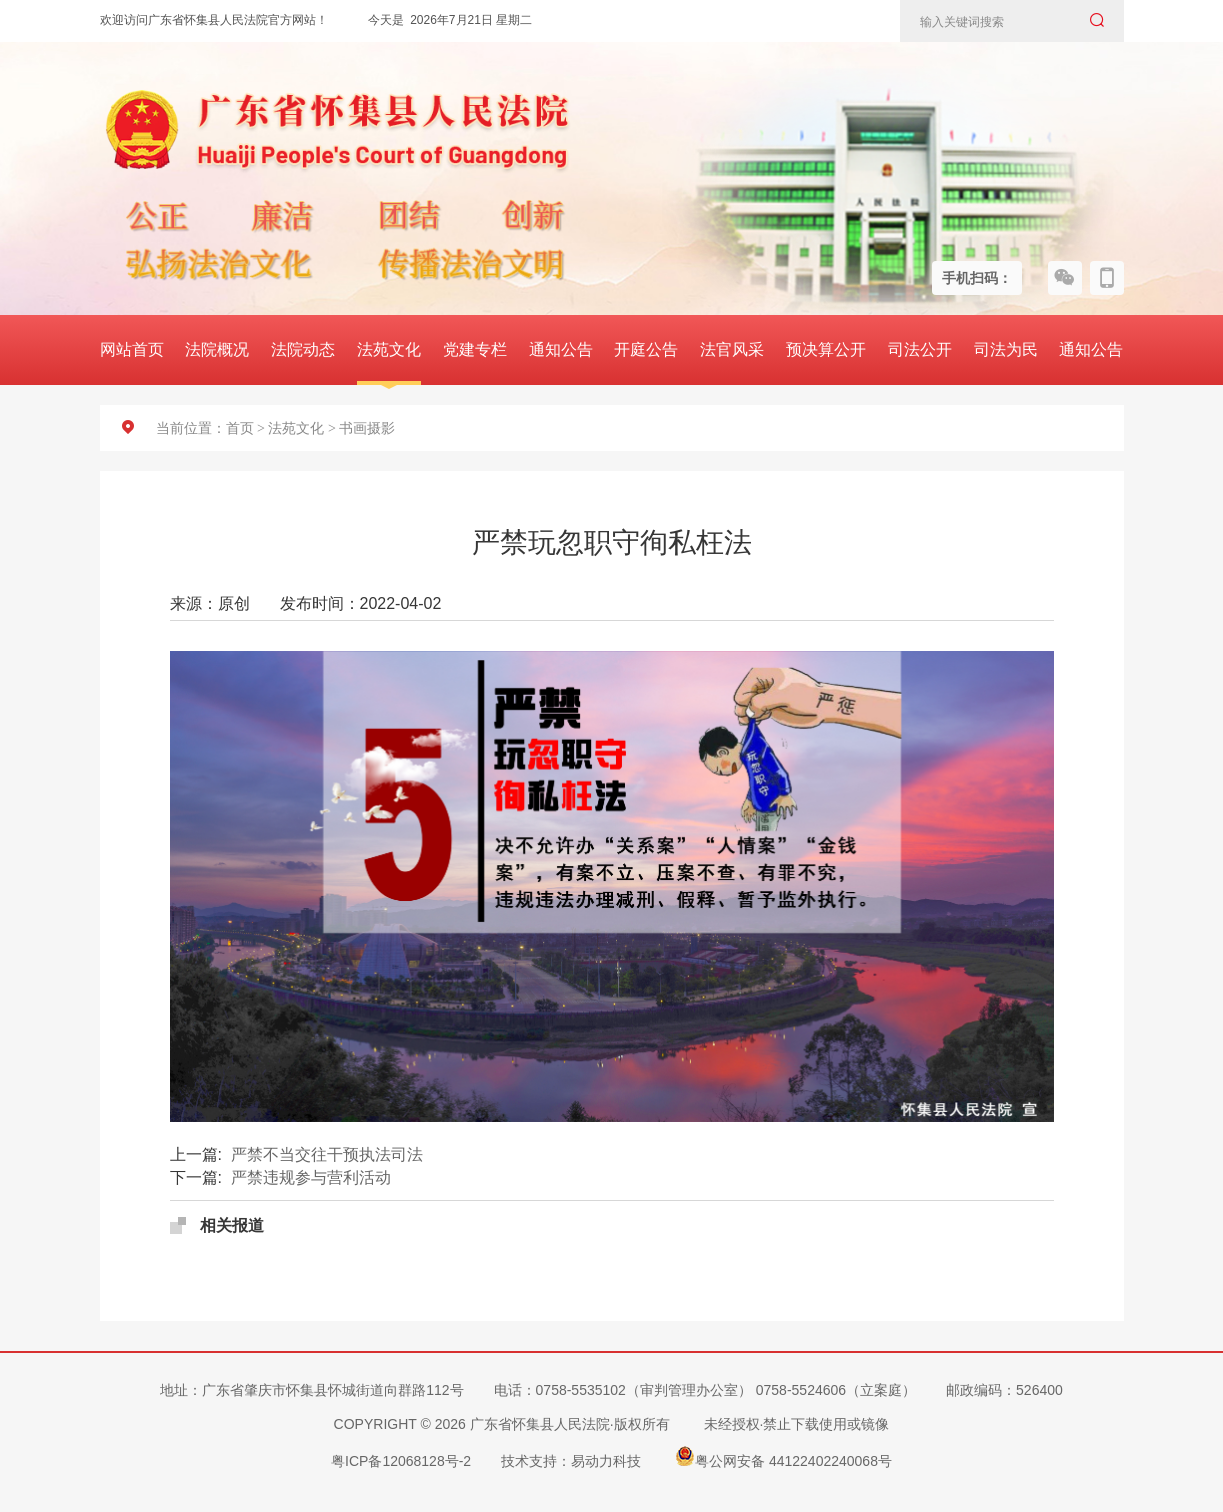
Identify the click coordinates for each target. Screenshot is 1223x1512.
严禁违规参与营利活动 (311, 1177)
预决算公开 (826, 349)
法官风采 (732, 349)
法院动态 (303, 349)
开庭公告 (646, 349)
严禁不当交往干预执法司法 (327, 1154)
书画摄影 (367, 428)
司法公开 (920, 349)
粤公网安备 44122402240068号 (783, 1456)
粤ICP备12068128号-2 (401, 1461)
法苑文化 (389, 349)
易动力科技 (606, 1461)
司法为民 (1006, 349)
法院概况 (217, 349)
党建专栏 (475, 349)
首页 (240, 428)
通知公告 (561, 349)
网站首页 (132, 349)
